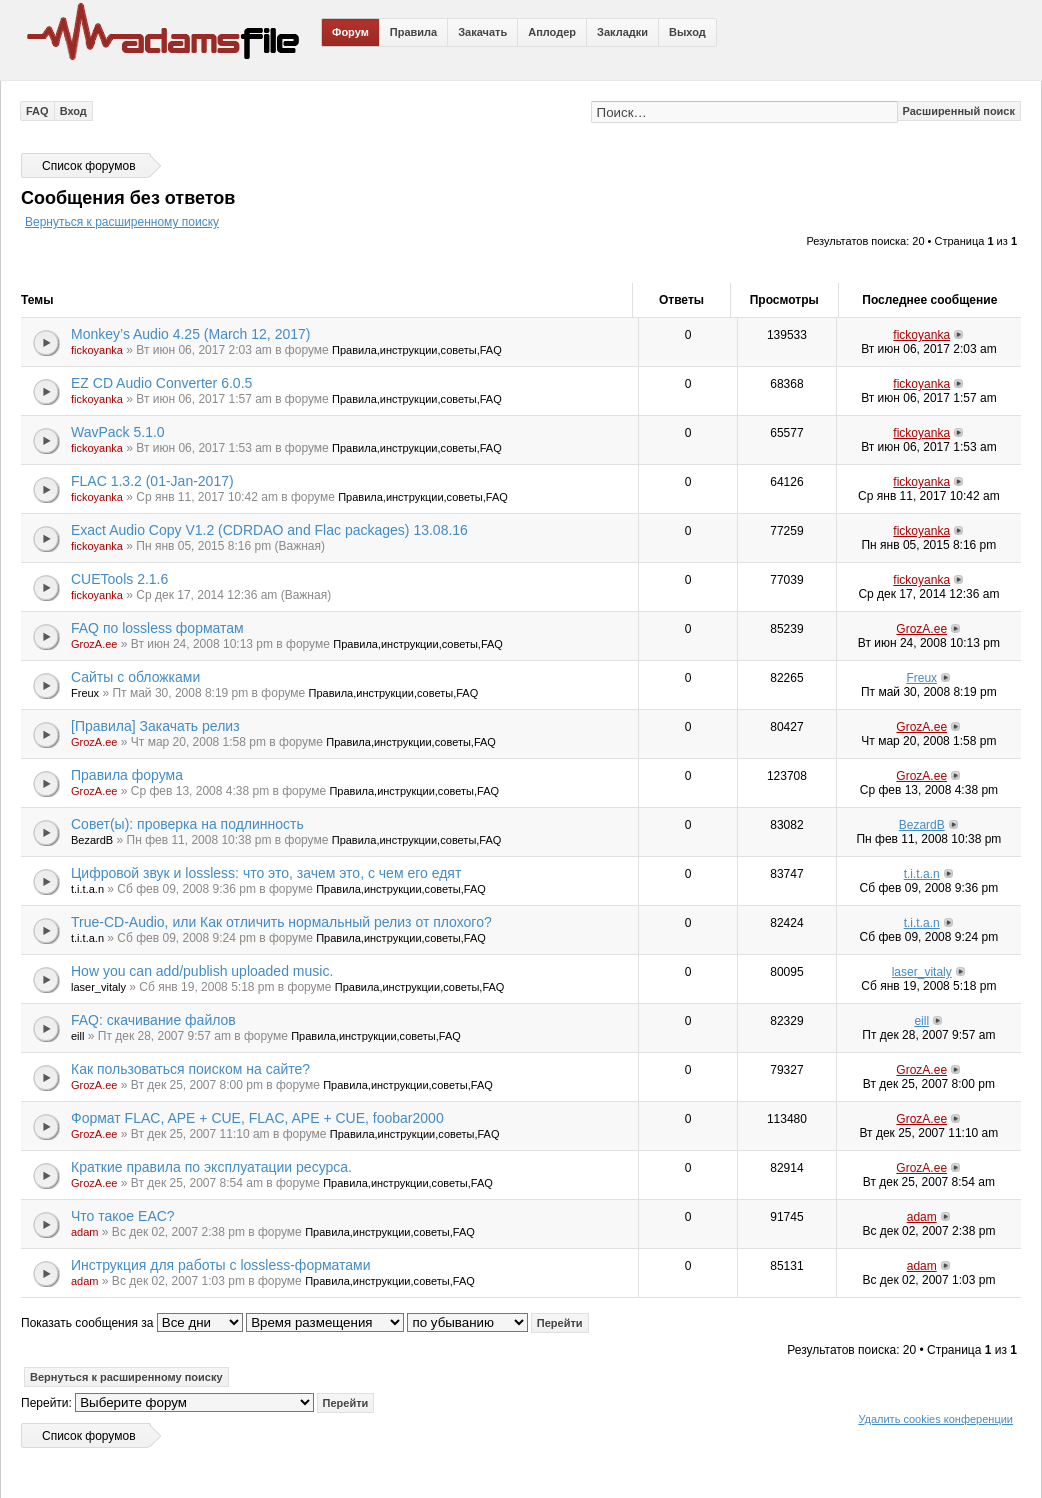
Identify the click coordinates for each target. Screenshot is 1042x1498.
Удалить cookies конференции (935, 1419)
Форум (350, 32)
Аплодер (552, 32)
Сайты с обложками (135, 677)
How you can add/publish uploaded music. (202, 971)
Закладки (622, 32)
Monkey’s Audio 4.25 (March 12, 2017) (190, 334)
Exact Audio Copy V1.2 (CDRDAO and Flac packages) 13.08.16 (269, 530)
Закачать (482, 32)
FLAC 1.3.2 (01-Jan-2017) (152, 481)
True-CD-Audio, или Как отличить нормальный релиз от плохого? (281, 922)
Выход (687, 32)
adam (85, 1232)
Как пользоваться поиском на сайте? (190, 1069)
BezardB (92, 840)
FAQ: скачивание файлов (153, 1020)
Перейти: (46, 1403)
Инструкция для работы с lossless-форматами (221, 1265)
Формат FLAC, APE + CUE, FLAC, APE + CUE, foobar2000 (257, 1118)
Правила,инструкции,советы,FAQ (417, 350)
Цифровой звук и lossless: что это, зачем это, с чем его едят (266, 873)
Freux (85, 693)
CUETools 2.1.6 (119, 579)
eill (77, 1036)
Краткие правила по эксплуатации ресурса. (211, 1167)
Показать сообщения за (132, 1323)
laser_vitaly (98, 987)
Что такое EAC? (123, 1216)
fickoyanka (97, 350)
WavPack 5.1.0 (118, 432)
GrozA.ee (94, 644)
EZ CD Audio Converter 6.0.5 (161, 383)
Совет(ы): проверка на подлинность (187, 824)
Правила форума (127, 775)
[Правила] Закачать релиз (155, 726)
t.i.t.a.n (87, 889)
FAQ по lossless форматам (157, 628)
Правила (413, 32)
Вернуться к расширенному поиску (122, 222)
